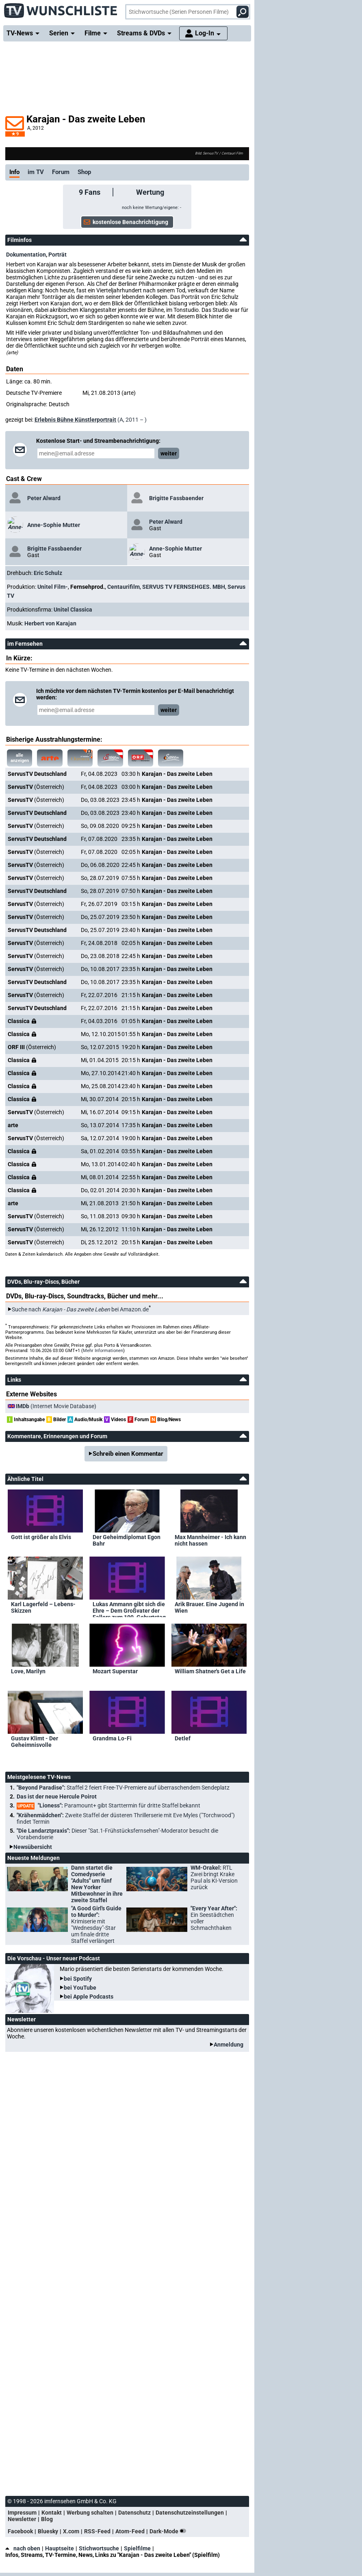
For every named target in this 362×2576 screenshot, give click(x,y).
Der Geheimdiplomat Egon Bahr (126, 1540)
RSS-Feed (97, 2531)
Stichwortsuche (99, 2548)
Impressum (22, 2512)
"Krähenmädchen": (126, 1818)
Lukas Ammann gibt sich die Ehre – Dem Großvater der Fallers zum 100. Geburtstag (129, 1609)
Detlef (183, 1738)
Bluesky (48, 2531)
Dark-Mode (169, 2531)
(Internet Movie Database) (56, 1406)
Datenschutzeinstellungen (190, 2512)
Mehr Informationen (103, 1350)
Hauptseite (59, 2548)
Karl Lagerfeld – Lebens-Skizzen (43, 1607)
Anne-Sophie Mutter (53, 525)
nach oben (22, 2548)
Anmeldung (228, 2044)
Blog (47, 2519)
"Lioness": (108, 1806)
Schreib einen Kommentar (128, 1453)
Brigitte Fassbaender (176, 498)
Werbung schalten (90, 2512)
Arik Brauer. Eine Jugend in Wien (209, 1607)
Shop (84, 172)
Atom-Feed (130, 2531)
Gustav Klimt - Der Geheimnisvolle (34, 1741)
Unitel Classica (73, 609)
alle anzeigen (20, 758)
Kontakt (51, 2512)
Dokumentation (26, 254)
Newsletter (22, 2519)
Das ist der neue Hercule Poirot (57, 1796)
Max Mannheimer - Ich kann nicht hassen (210, 1540)
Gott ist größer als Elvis (41, 1537)
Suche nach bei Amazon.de (80, 1309)
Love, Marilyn (28, 1671)
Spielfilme (137, 2548)
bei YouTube (80, 1987)
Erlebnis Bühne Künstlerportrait (75, 419)
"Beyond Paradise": (123, 1787)
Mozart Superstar (115, 1671)
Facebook (20, 2531)
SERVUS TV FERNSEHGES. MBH (183, 587)
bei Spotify (78, 1978)
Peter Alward (44, 498)
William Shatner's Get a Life (210, 1671)
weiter (168, 453)
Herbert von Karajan (50, 623)
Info (14, 172)
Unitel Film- (52, 587)
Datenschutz (134, 2512)
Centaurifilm (123, 587)
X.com (71, 2531)
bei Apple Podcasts (88, 1996)
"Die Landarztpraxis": (117, 1833)
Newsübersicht (32, 1847)
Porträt (57, 254)
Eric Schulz (48, 573)
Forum (60, 172)
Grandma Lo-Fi (112, 1738)
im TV (36, 172)
